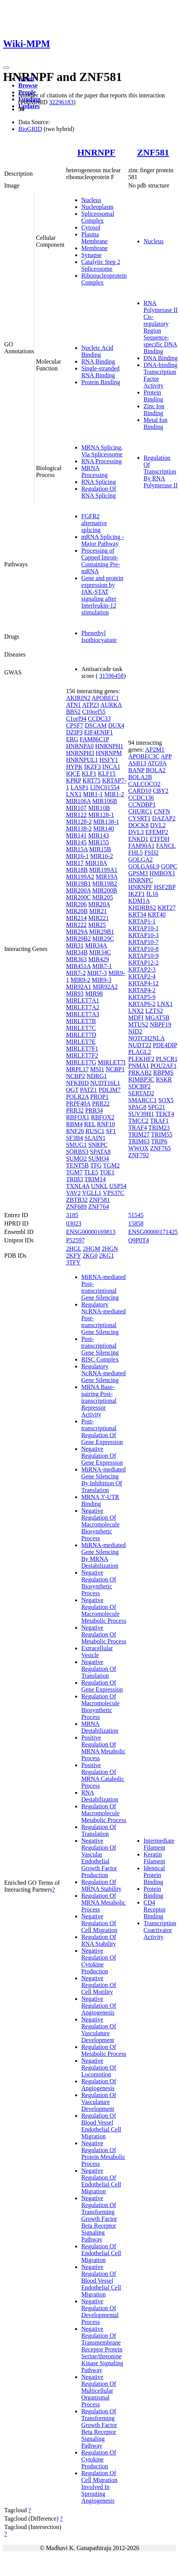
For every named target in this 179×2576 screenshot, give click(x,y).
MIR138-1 (106, 821)
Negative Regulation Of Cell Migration (99, 1923)
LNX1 (74, 794)
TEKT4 (164, 1114)
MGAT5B (157, 1017)
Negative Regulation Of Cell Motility (98, 1985)
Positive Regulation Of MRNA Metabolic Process (103, 1747)
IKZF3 (92, 766)
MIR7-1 (102, 966)
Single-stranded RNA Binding (100, 371)
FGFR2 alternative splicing (94, 523)
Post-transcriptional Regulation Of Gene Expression (102, 1431)
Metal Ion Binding (156, 423)
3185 (72, 1215)
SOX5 (166, 1100)
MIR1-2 (114, 794)
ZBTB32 (77, 1200)
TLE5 (91, 1172)
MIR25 (97, 925)
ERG (72, 739)
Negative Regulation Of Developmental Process (100, 2311)
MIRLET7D (81, 1035)
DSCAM (95, 725)
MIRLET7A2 (82, 1007)
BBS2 (73, 711)
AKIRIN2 (78, 698)
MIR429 (98, 959)
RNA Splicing (98, 482)
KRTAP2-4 (142, 976)
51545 (136, 1215)
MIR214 (76, 918)
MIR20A (99, 904)
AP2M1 (154, 749)
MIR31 (75, 945)
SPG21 (156, 1107)
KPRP (73, 780)
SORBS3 (77, 1151)
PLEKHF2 (141, 1059)
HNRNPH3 (80, 753)
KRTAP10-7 (143, 942)
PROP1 (99, 1096)
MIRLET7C (81, 1028)
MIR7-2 (76, 973)
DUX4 (116, 725)
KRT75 (91, 780)
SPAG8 (137, 1107)
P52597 (75, 1240)
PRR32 (75, 1110)
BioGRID (30, 129)
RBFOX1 (77, 1117)
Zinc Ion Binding (154, 409)
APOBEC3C (144, 756)
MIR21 (98, 911)
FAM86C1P (94, 739)
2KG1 (106, 1255)
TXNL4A (77, 1186)
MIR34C (100, 952)
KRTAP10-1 (143, 928)
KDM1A (139, 900)
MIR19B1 (78, 883)
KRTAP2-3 (142, 969)
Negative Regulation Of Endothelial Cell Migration (101, 2180)
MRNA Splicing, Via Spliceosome (102, 451)
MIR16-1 (77, 856)
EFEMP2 (156, 832)
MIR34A (96, 945)
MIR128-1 (101, 815)
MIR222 (76, 925)
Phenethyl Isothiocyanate (99, 636)
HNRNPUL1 (82, 760)
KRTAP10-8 (143, 949)
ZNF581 (153, 152)
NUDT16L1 (105, 1083)
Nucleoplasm (97, 207)
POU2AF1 (163, 1065)
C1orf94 (76, 718)
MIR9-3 (101, 980)
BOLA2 (156, 770)
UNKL (99, 1186)
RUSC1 (95, 1131)
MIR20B (77, 911)
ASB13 (137, 763)
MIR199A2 (80, 876)
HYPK (74, 766)
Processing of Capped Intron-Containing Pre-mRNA (100, 560)
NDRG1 (97, 1076)
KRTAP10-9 (143, 955)
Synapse (91, 255)
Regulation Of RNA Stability (98, 1940)
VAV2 (73, 1193)
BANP (136, 770)
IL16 (152, 894)
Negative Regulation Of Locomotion (98, 2067)
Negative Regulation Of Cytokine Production (98, 1960)
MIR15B (100, 849)
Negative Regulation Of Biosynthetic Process (98, 1582)
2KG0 (89, 1255)
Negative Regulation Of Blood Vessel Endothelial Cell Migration (101, 2281)
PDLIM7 (109, 1090)
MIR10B (99, 808)
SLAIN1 (94, 1138)
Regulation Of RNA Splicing (98, 492)
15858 (136, 1223)
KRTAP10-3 (143, 935)
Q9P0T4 (138, 1240)
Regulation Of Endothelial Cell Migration (101, 2253)
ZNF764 (98, 1206)
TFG (96, 1165)
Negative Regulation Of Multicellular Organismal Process (98, 2391)
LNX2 (136, 1010)
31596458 (111, 676)
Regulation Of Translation (98, 1830)
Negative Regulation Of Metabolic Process (103, 1634)
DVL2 (158, 825)
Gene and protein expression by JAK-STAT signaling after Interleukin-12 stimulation (102, 595)
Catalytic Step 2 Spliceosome (100, 265)
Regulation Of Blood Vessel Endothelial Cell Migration (101, 2125)
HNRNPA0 (80, 746)
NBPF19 (160, 1024)
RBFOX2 (102, 1117)
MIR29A (77, 931)
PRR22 (101, 1103)
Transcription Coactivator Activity (160, 1930)
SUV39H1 (141, 1114)
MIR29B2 (78, 938)
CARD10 (139, 791)
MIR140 (103, 828)
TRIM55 (162, 1134)
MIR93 (75, 993)
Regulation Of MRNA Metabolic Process (103, 1902)
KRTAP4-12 (143, 983)
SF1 (111, 1131)
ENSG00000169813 (91, 1232)
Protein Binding (100, 382)
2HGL (73, 1248)
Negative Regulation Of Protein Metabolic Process (103, 2153)
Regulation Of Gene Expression (102, 1686)
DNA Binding (160, 358)
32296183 (61, 102)
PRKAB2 (140, 1072)
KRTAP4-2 (142, 990)
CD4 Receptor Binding (155, 1909)
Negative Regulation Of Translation (98, 1669)
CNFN (162, 811)
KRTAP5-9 (142, 997)
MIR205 (102, 897)
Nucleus (91, 200)
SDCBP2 (139, 1086)
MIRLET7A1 (82, 1000)
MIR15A (77, 849)
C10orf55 (93, 711)
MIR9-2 (80, 980)
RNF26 (75, 1131)
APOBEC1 (105, 698)
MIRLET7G (81, 1062)
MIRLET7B (81, 1021)
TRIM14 (95, 1179)
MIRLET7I (112, 1062)
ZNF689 (76, 1206)
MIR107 (76, 808)
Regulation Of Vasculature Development (98, 2102)
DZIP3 (74, 732)
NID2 (135, 1031)
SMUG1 (76, 1145)
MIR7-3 (97, 973)
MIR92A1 (78, 986)
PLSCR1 (166, 1059)
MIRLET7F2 (82, 1055)
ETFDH (159, 839)
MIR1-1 (93, 794)
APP (166, 756)
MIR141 (76, 835)
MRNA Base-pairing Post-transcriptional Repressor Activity (98, 1401)
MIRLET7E (80, 1041)
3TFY (73, 1262)
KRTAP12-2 (143, 962)
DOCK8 (138, 825)
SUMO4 (98, 1158)
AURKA (111, 705)
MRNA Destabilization (99, 1727)
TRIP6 (159, 1141)
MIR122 (76, 815)
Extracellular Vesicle (97, 1651)
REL (89, 1124)
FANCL (166, 845)
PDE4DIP (165, 1045)
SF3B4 (74, 1138)
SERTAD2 (141, 1093)
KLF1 (89, 773)
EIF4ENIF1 (98, 732)
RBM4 (74, 1124)
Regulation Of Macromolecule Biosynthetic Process (100, 1706)
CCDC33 (99, 718)
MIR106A (78, 801)
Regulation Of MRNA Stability (101, 1885)
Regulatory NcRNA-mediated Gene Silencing (103, 1373)
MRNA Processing (94, 471)
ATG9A (156, 763)
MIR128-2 (79, 821)
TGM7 (74, 1172)
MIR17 (75, 863)
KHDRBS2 (142, 907)
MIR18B (77, 870)
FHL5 (135, 852)
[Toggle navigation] (6, 67)
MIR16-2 (101, 856)
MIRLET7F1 (82, 1048)
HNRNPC (140, 880)
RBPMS (163, 1072)
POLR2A (77, 1096)
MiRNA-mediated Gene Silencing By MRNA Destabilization (103, 1555)
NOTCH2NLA (146, 1038)
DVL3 (136, 832)
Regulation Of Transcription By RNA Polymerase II (160, 471)
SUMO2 (76, 1158)
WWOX (138, 1148)
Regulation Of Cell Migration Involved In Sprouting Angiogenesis (99, 2487)
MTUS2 (138, 1024)
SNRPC (98, 1145)
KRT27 (167, 907)
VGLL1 (92, 1193)
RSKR (164, 1079)
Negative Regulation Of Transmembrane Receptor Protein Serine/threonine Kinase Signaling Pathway (102, 2349)
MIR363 (76, 959)
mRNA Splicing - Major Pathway (102, 540)
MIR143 (98, 835)
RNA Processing (101, 461)
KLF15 (106, 773)
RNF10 (106, 1124)
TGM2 (111, 1165)
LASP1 (80, 787)
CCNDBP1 (142, 804)
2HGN (110, 1248)
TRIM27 (139, 1134)
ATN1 (73, 705)
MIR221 (98, 918)
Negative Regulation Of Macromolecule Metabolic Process (103, 1610)
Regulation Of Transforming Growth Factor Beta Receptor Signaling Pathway (99, 2428)
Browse (27, 85)
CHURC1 (140, 811)
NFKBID (77, 1083)
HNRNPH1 (109, 746)
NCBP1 (115, 1069)
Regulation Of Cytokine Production (98, 2459)
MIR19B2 (104, 883)
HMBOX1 (163, 873)
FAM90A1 (141, 845)
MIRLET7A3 (82, 1014)
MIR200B (104, 890)
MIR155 (98, 842)
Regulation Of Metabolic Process (103, 2050)
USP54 (117, 1186)
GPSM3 (138, 873)
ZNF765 (160, 1148)
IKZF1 (136, 894)
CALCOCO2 (144, 784)
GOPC (169, 866)
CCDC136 (141, 797)
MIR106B (104, 801)
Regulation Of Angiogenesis (98, 2084)
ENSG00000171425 (153, 1232)
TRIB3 (74, 1179)
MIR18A (96, 863)
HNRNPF (96, 152)
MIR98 (94, 993)
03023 (73, 1223)
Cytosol (90, 227)
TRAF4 (137, 1127)
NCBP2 (75, 1076)
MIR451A (78, 966)
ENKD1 (138, 839)
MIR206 (76, 904)
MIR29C (103, 938)
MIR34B (77, 952)
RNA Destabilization (99, 1796)
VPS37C (113, 1193)
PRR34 (94, 1110)
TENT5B (77, 1165)
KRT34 (137, 914)
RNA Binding (98, 361)
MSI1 (97, 1069)
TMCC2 (138, 1120)
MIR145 (76, 842)
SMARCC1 (142, 1100)
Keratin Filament (154, 1857)
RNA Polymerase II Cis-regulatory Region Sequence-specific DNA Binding (160, 327)
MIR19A (107, 876)
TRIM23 (159, 1127)
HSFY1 (108, 760)
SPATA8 (100, 1151)
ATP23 (90, 705)
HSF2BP (164, 887)
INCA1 (111, 766)
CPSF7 (74, 725)
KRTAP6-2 (142, 1004)
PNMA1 (138, 1065)
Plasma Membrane (94, 237)
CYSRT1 (139, 818)
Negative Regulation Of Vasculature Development (98, 2029)
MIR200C (78, 897)
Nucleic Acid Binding (97, 351)
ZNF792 (138, 1155)
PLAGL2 (139, 1052)
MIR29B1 (101, 931)
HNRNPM (109, 753)
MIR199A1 (103, 870)
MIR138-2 (79, 828)
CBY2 (160, 791)
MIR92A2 (105, 986)
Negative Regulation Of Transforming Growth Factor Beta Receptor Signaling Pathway (99, 2219)
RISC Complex (100, 1359)
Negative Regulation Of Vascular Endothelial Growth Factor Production (99, 1857)
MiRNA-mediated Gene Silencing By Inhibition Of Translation (103, 1479)
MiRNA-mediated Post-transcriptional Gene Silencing (103, 1287)
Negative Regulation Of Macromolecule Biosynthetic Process (100, 1524)
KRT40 (157, 914)
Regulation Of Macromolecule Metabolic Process (103, 1813)
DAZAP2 (164, 818)
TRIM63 (139, 1141)
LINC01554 (104, 787)
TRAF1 (159, 1120)
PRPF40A (78, 1103)
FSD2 (151, 852)
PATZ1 (88, 1090)
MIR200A (78, 890)
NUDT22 (139, 1045)
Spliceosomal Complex (97, 217)
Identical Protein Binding (154, 1875)
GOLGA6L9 (144, 866)
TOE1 (107, 1172)
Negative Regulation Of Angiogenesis (98, 2005)
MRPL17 (77, 1069)
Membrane (94, 248)
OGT (72, 1090)
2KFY (73, 1255)
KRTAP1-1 (142, 921)
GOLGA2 (140, 859)
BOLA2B (140, 777)
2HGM (91, 1248)
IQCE (73, 773)
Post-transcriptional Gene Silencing (100, 1346)
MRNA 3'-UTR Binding (100, 1500)
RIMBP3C (141, 1079)
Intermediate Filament (159, 1844)
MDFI (136, 1017)
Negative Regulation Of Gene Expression (102, 1456)
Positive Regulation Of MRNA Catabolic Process (102, 1775)
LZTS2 (154, 1010)
